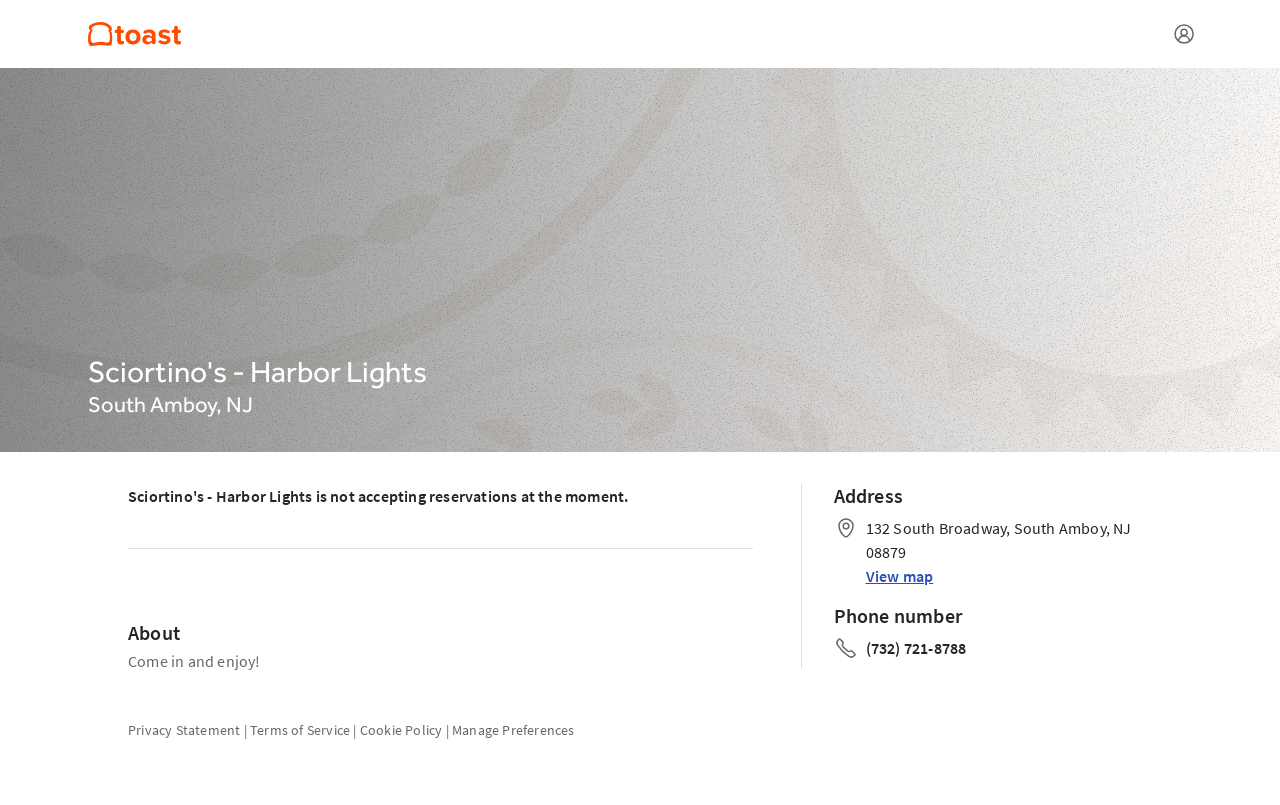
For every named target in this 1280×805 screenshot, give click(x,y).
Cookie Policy (401, 730)
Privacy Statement (184, 730)
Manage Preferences (513, 730)
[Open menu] (1184, 34)
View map (900, 576)
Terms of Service (300, 730)
